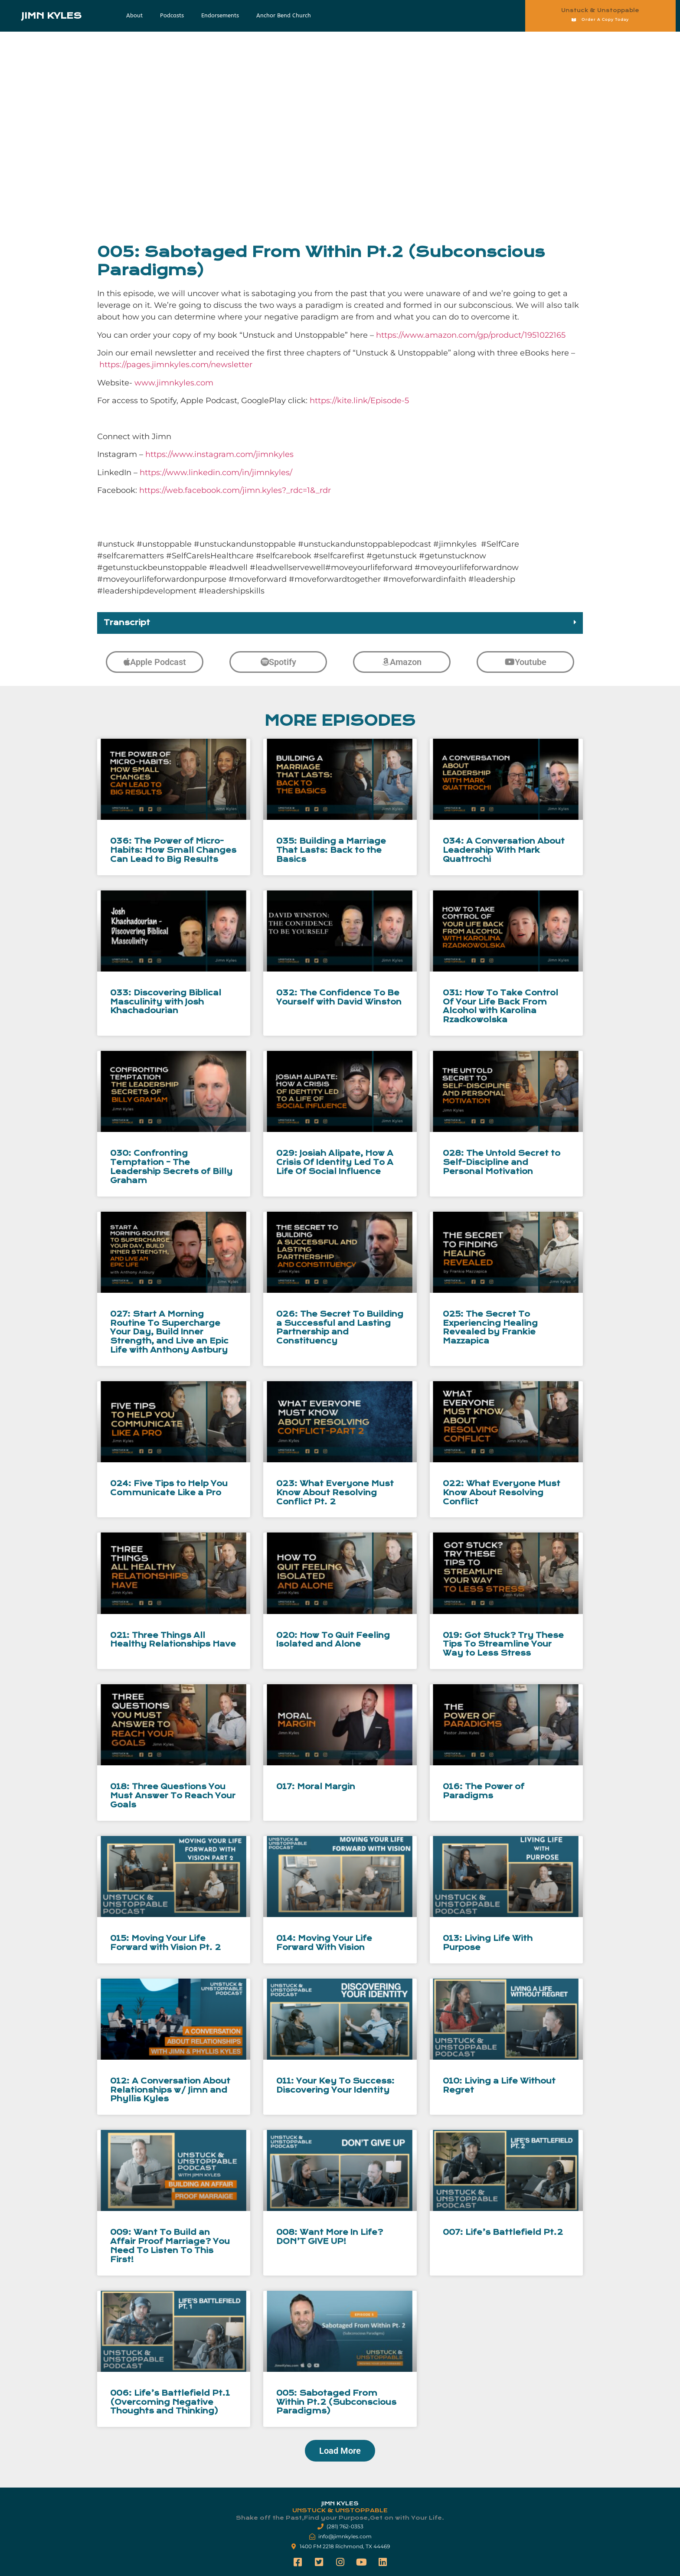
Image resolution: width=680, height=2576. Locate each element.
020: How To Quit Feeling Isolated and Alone (333, 1640)
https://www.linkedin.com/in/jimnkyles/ (216, 472)
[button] (340, 623)
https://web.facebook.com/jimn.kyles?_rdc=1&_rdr (235, 490)
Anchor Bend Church (283, 15)
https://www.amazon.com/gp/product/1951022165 (471, 335)
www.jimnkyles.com (173, 383)
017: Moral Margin (315, 1786)
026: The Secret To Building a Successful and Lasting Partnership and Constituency (339, 1328)
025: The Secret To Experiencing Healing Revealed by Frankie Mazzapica (490, 1328)
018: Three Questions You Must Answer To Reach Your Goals (172, 1796)
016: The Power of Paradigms (483, 1791)
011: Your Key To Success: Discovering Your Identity (335, 2086)
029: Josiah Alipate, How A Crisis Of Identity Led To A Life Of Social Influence (334, 1162)
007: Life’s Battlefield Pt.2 (503, 2232)
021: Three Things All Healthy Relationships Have (173, 1640)
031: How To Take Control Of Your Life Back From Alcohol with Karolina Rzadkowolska (500, 1006)
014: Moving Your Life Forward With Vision (324, 1943)
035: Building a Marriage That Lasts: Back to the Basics (331, 850)
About (134, 15)
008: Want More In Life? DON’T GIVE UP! (329, 2237)
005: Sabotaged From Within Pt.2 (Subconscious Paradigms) (336, 2402)
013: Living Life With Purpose (488, 1943)
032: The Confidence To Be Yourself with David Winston (339, 997)
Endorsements (220, 15)
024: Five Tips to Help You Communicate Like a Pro (169, 1488)
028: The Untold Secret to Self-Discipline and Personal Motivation (501, 1162)
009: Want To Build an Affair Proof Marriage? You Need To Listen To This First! (170, 2246)
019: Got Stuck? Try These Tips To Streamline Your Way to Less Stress (503, 1644)
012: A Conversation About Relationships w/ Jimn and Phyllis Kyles (170, 2090)
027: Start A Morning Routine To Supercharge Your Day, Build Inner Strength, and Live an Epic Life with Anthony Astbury (169, 1332)
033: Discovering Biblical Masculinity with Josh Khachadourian (165, 1002)
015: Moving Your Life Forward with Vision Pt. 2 (165, 1943)
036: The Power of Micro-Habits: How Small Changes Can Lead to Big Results (173, 850)
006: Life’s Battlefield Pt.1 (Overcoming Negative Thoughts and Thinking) (170, 2402)
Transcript (127, 622)
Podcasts (172, 15)
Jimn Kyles (51, 15)
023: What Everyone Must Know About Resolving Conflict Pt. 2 (335, 1492)
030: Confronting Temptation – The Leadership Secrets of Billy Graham (171, 1167)
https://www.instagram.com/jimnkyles (219, 454)
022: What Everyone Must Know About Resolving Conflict (501, 1492)
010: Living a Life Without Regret (499, 2086)
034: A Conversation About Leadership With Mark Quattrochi (504, 850)
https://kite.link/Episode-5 (359, 400)
